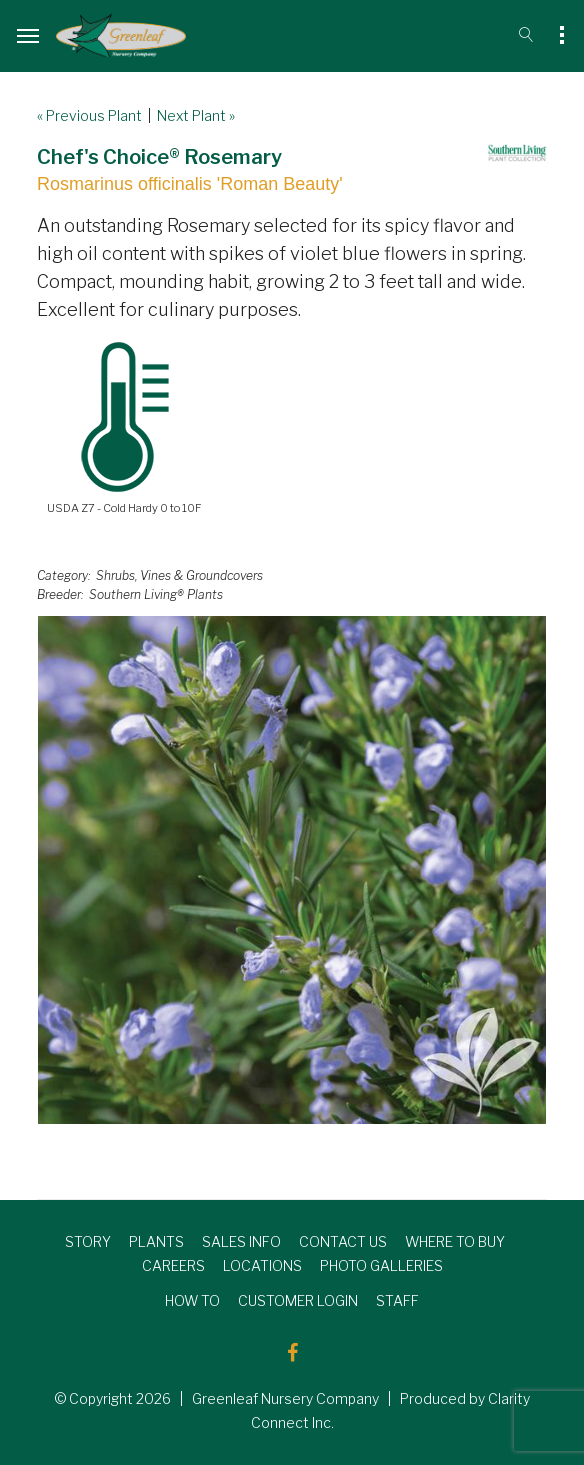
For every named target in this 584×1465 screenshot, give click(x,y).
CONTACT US (343, 1241)
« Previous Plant (89, 115)
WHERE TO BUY (455, 1241)
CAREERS (173, 1265)
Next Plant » (196, 115)
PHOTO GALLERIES (381, 1265)
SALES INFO (241, 1241)
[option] (292, 870)
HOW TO (192, 1300)
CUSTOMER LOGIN (298, 1300)
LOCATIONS (262, 1265)
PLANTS (156, 1241)
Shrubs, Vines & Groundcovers (179, 575)
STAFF (397, 1300)
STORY (88, 1241)
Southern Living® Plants (156, 594)
